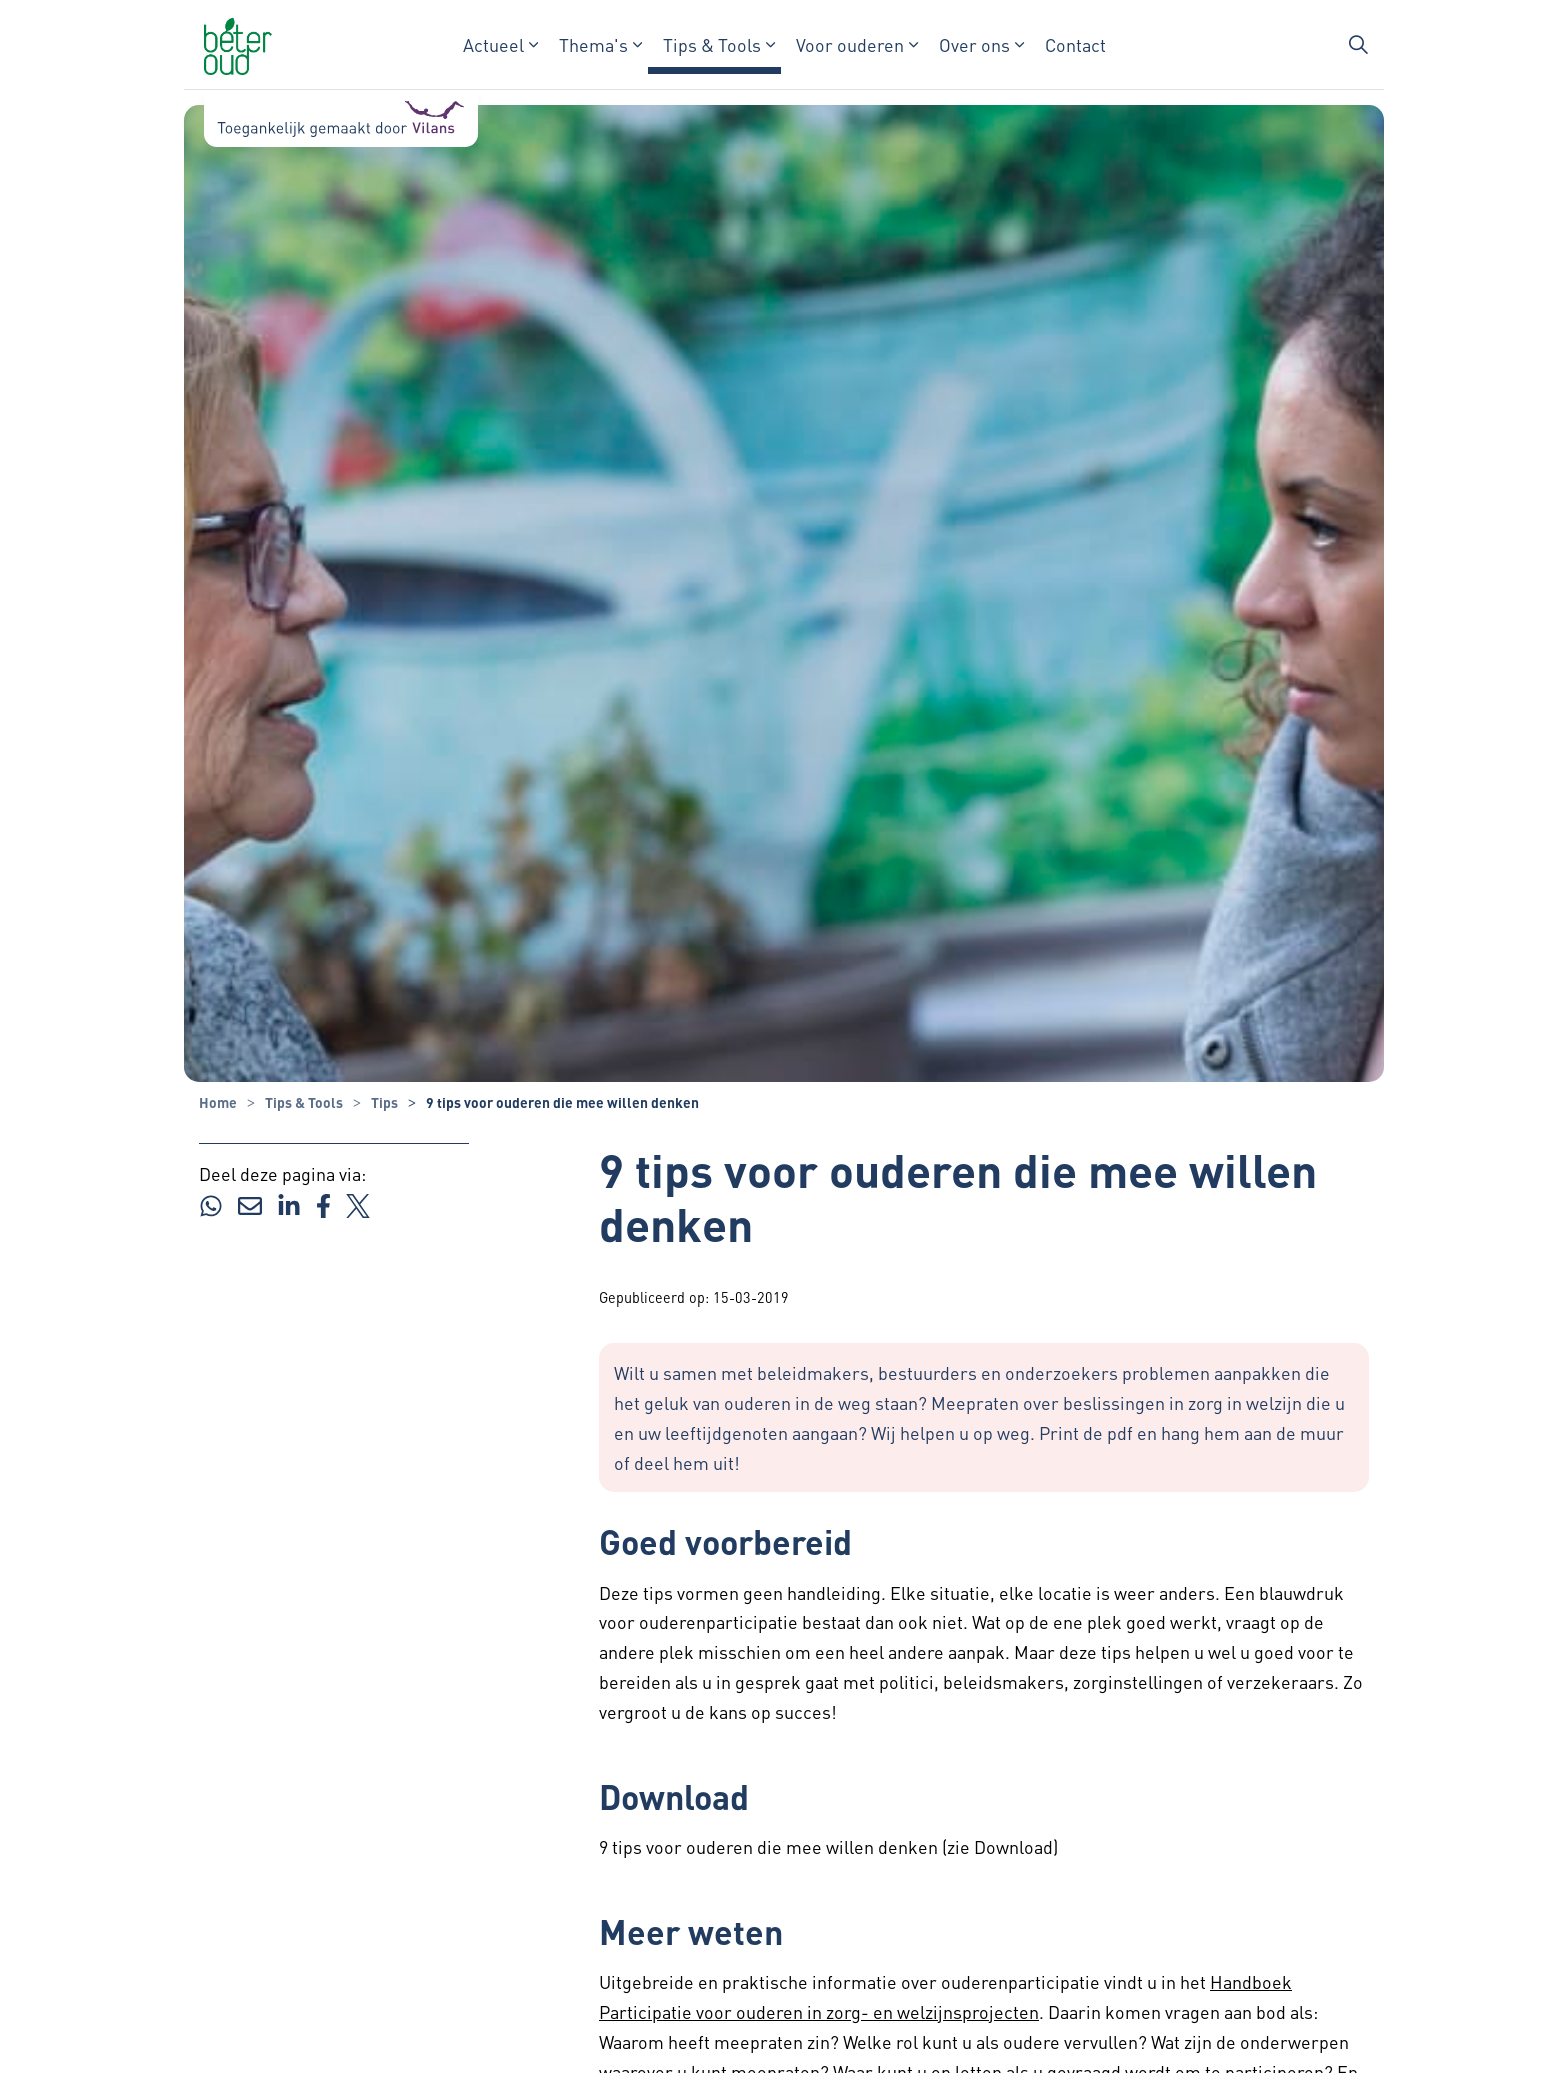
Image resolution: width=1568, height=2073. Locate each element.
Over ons (974, 44)
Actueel (493, 44)
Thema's (593, 44)
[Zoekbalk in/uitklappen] (1358, 45)
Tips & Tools (712, 44)
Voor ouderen (850, 44)
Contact (1075, 44)
